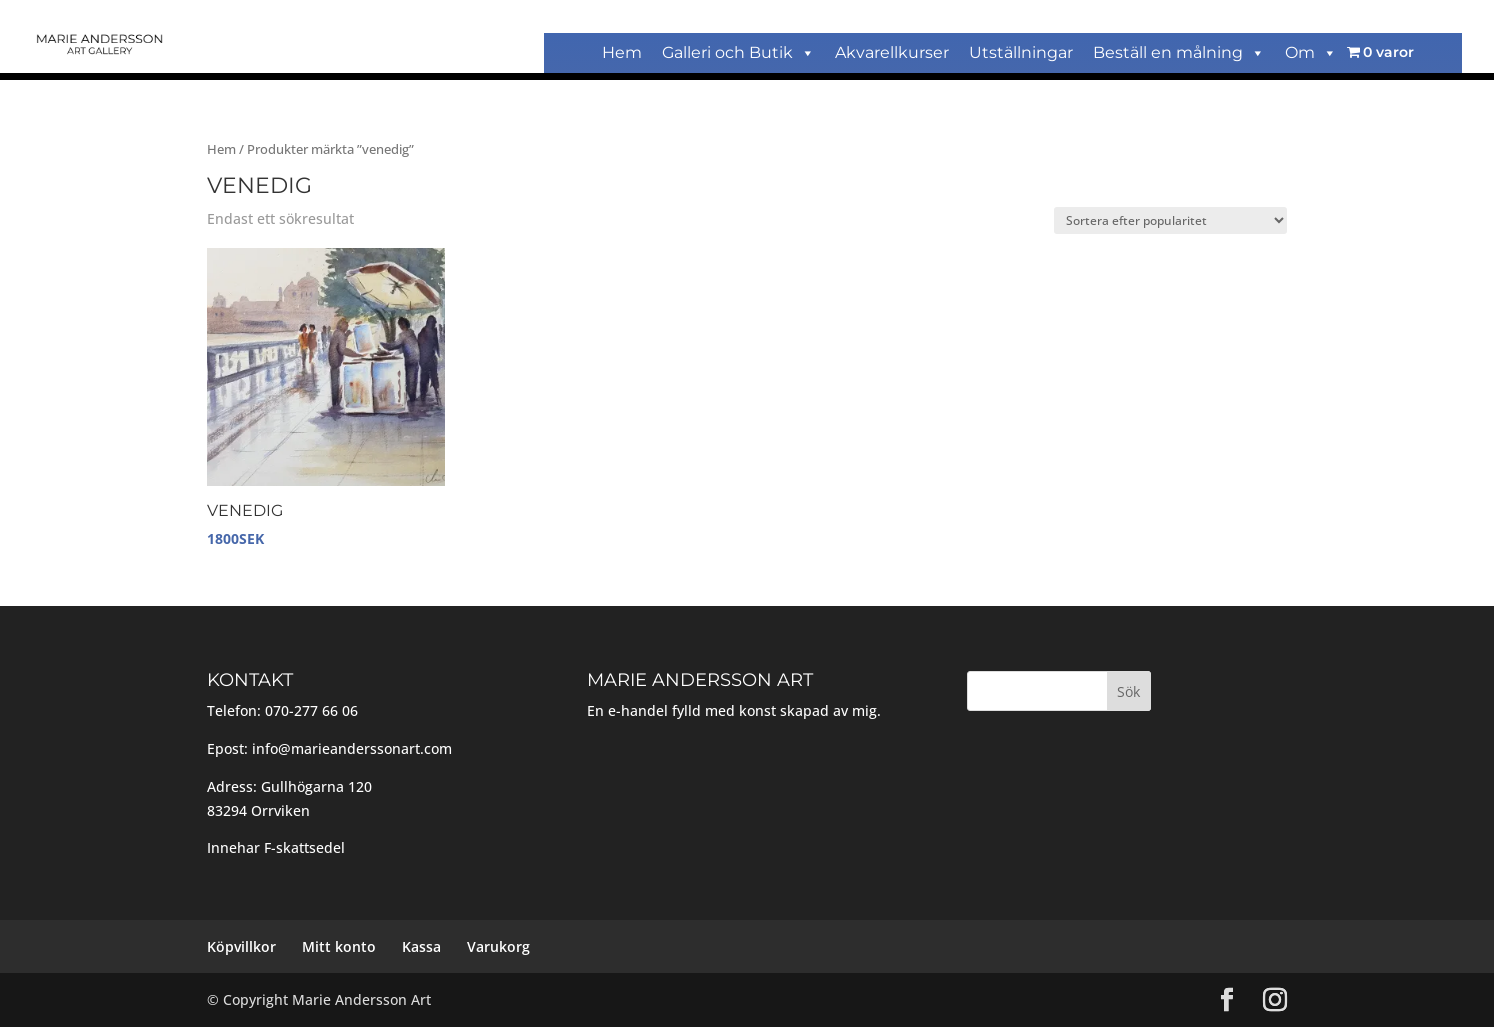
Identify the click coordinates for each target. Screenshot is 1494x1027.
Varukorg (498, 946)
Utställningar (1021, 52)
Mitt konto (339, 946)
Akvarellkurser (892, 52)
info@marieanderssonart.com (352, 748)
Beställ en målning (1179, 52)
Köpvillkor (241, 946)
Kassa (421, 946)
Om (1311, 52)
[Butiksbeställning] (1170, 220)
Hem (622, 52)
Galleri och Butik (738, 52)
